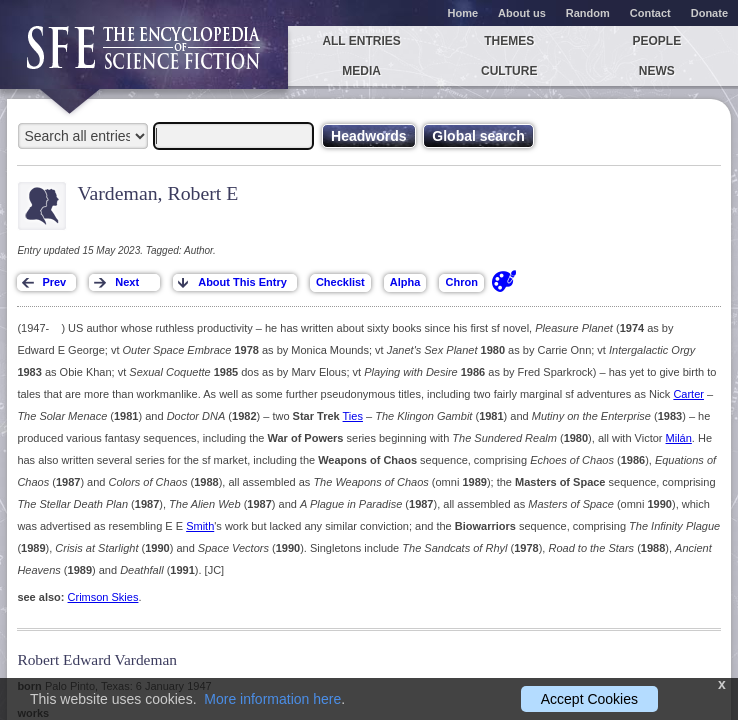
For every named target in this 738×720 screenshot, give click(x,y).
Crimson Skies (103, 597)
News (657, 71)
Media (361, 71)
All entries (361, 41)
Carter (688, 394)
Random (588, 13)
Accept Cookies (589, 699)
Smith (200, 526)
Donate (709, 13)
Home (463, 13)
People (656, 41)
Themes (509, 41)
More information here (272, 699)
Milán (679, 438)
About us (522, 13)
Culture (509, 71)
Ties (353, 416)
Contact (650, 13)
